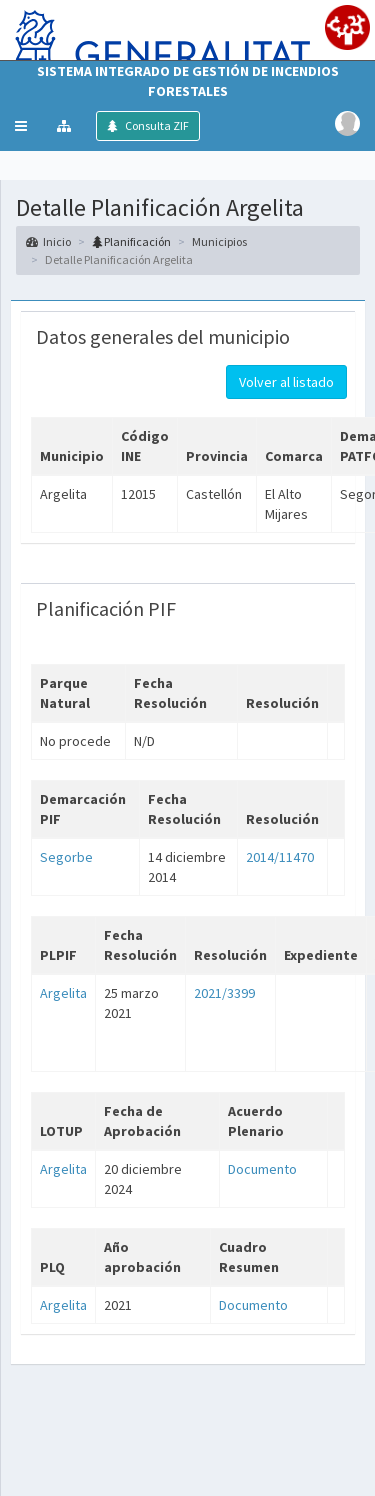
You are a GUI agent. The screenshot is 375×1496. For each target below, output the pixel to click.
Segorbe (66, 857)
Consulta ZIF (156, 125)
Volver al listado (286, 382)
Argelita (63, 993)
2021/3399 (224, 993)
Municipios (219, 241)
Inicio (48, 241)
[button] (21, 126)
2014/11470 (280, 857)
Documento (262, 1169)
